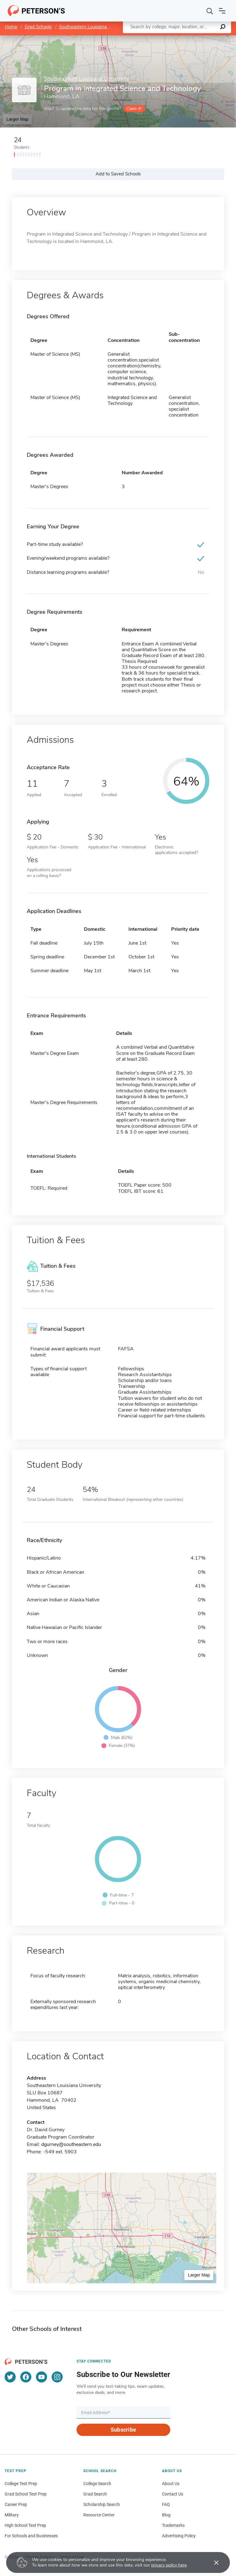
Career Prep (16, 2504)
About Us (170, 2483)
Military (12, 2514)
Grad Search (95, 2494)
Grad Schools (38, 27)
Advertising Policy (179, 2535)
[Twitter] (10, 2376)
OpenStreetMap (194, 38)
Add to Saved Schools (118, 174)
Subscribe (123, 2429)
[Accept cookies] (212, 2562)
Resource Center (99, 2514)
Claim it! (133, 109)
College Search (97, 2483)
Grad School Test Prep (26, 2494)
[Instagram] (57, 2376)
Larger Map (17, 119)
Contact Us (172, 2494)
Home (11, 27)
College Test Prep (21, 2483)
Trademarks (173, 2525)
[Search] (210, 10)
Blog (166, 2514)
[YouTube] (41, 2376)
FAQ (166, 2504)
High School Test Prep (25, 2525)
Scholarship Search (101, 2504)
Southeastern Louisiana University (93, 27)
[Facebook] (25, 2376)
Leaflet (161, 38)
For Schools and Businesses (31, 2535)
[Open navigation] (222, 10)
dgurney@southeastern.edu (71, 2144)
